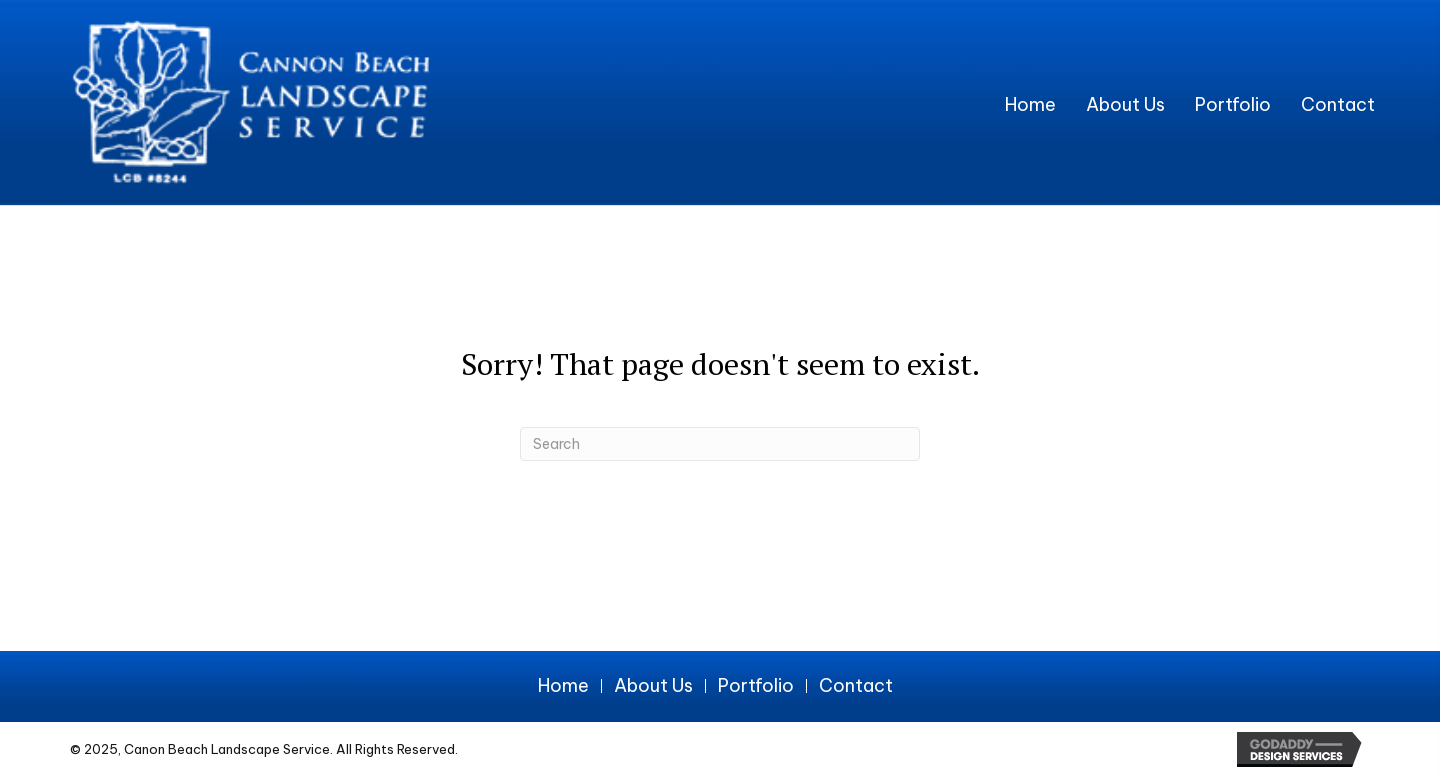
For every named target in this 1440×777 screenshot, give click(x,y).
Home (563, 686)
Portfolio (756, 686)
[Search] (720, 444)
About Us (653, 686)
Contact (856, 686)
